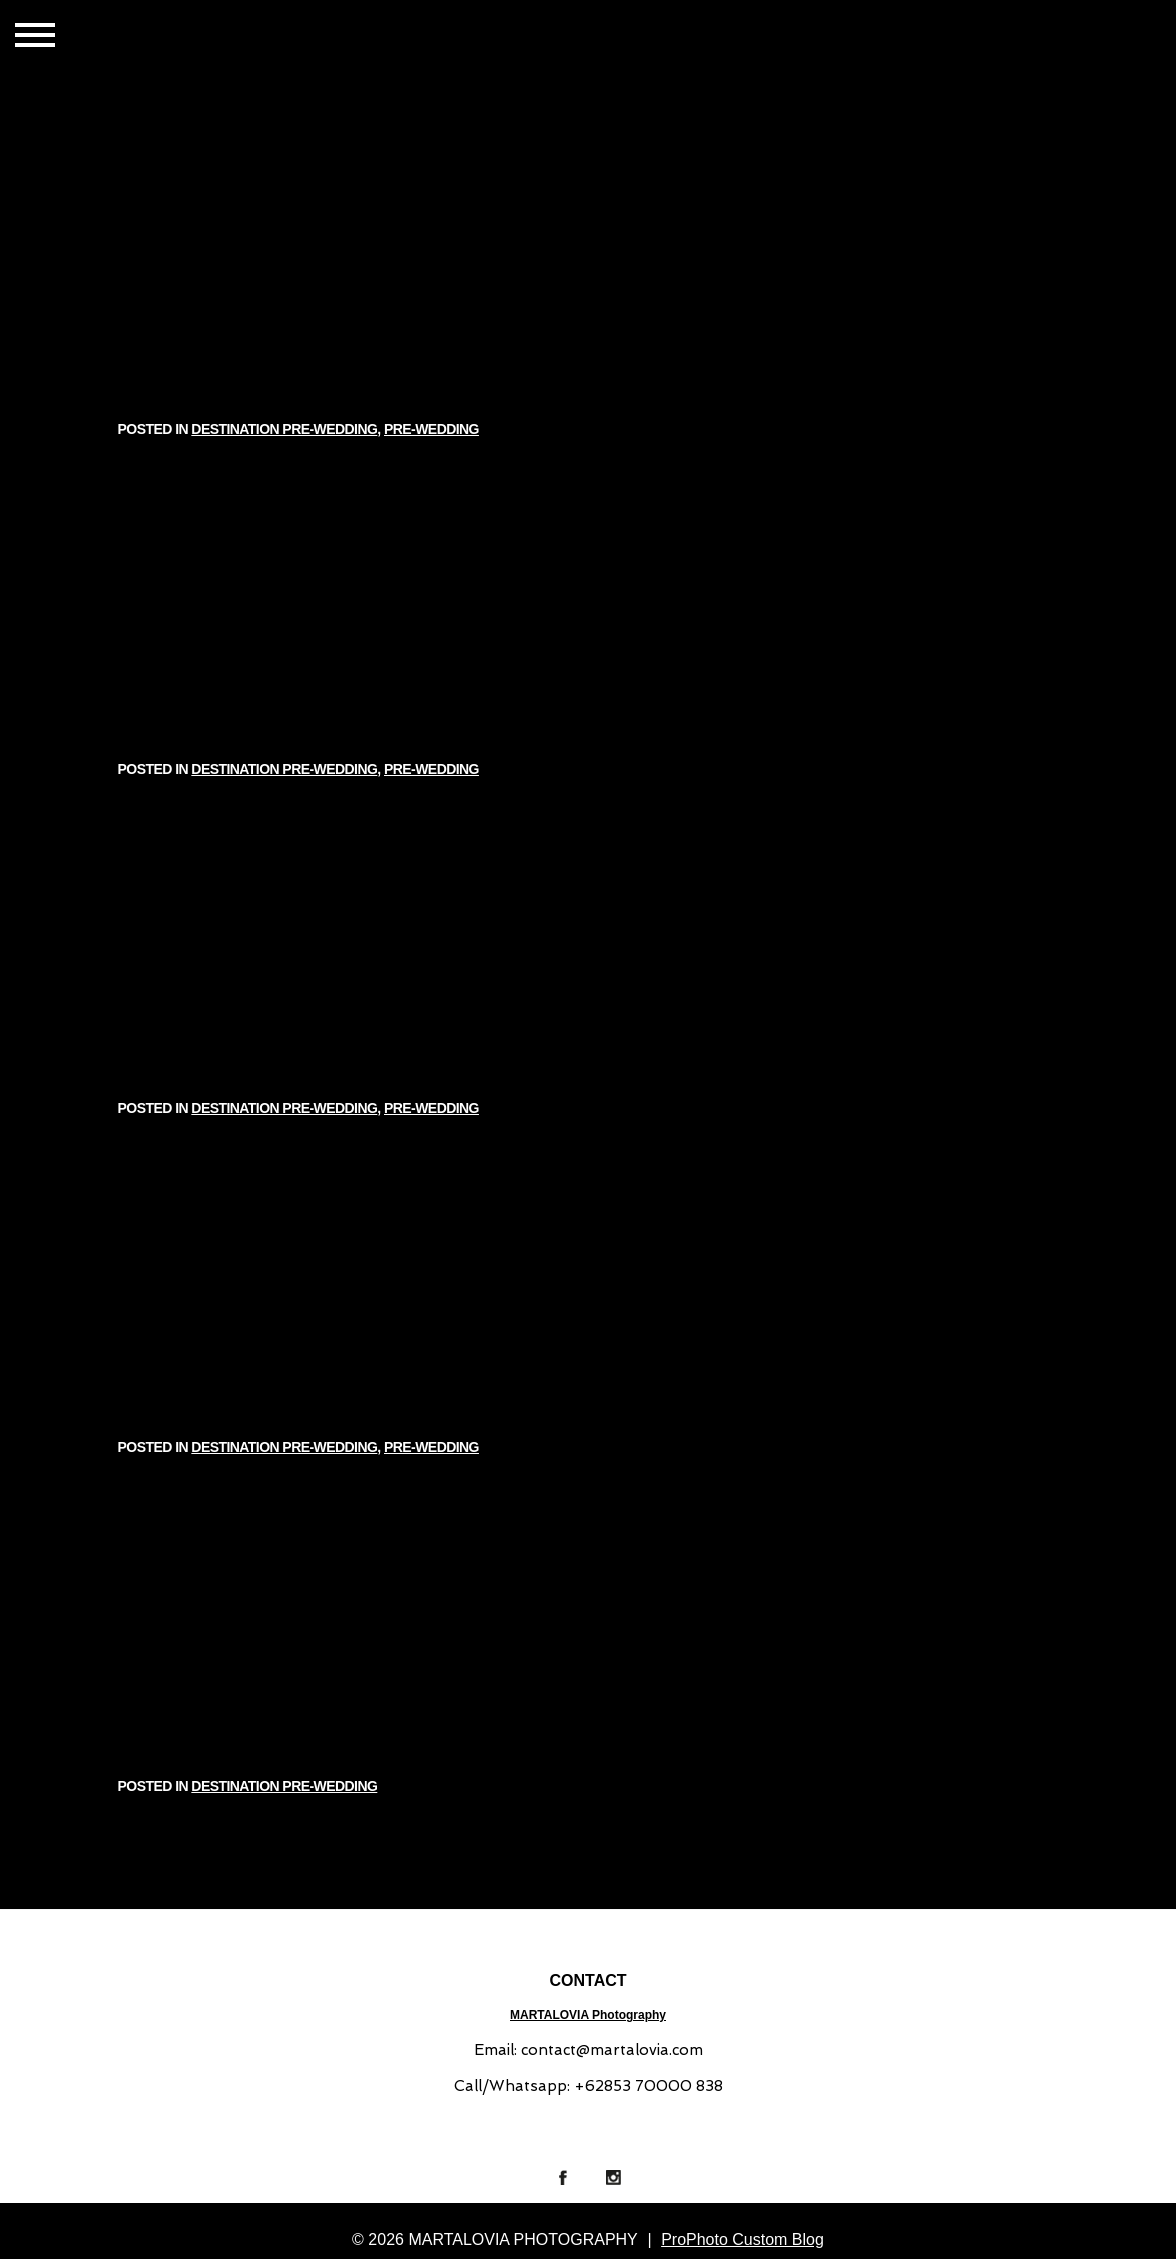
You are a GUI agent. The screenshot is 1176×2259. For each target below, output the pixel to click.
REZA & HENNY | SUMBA (587, 1592)
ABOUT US (399, 37)
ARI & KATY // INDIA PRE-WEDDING (588, 575)
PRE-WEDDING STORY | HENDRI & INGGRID (588, 1253)
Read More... (179, 393)
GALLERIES (218, 37)
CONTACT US (310, 37)
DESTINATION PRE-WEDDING (568, 275)
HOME (147, 37)
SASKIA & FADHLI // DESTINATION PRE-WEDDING (588, 914)
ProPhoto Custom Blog (742, 2239)
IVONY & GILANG (588, 235)
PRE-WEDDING (703, 275)
